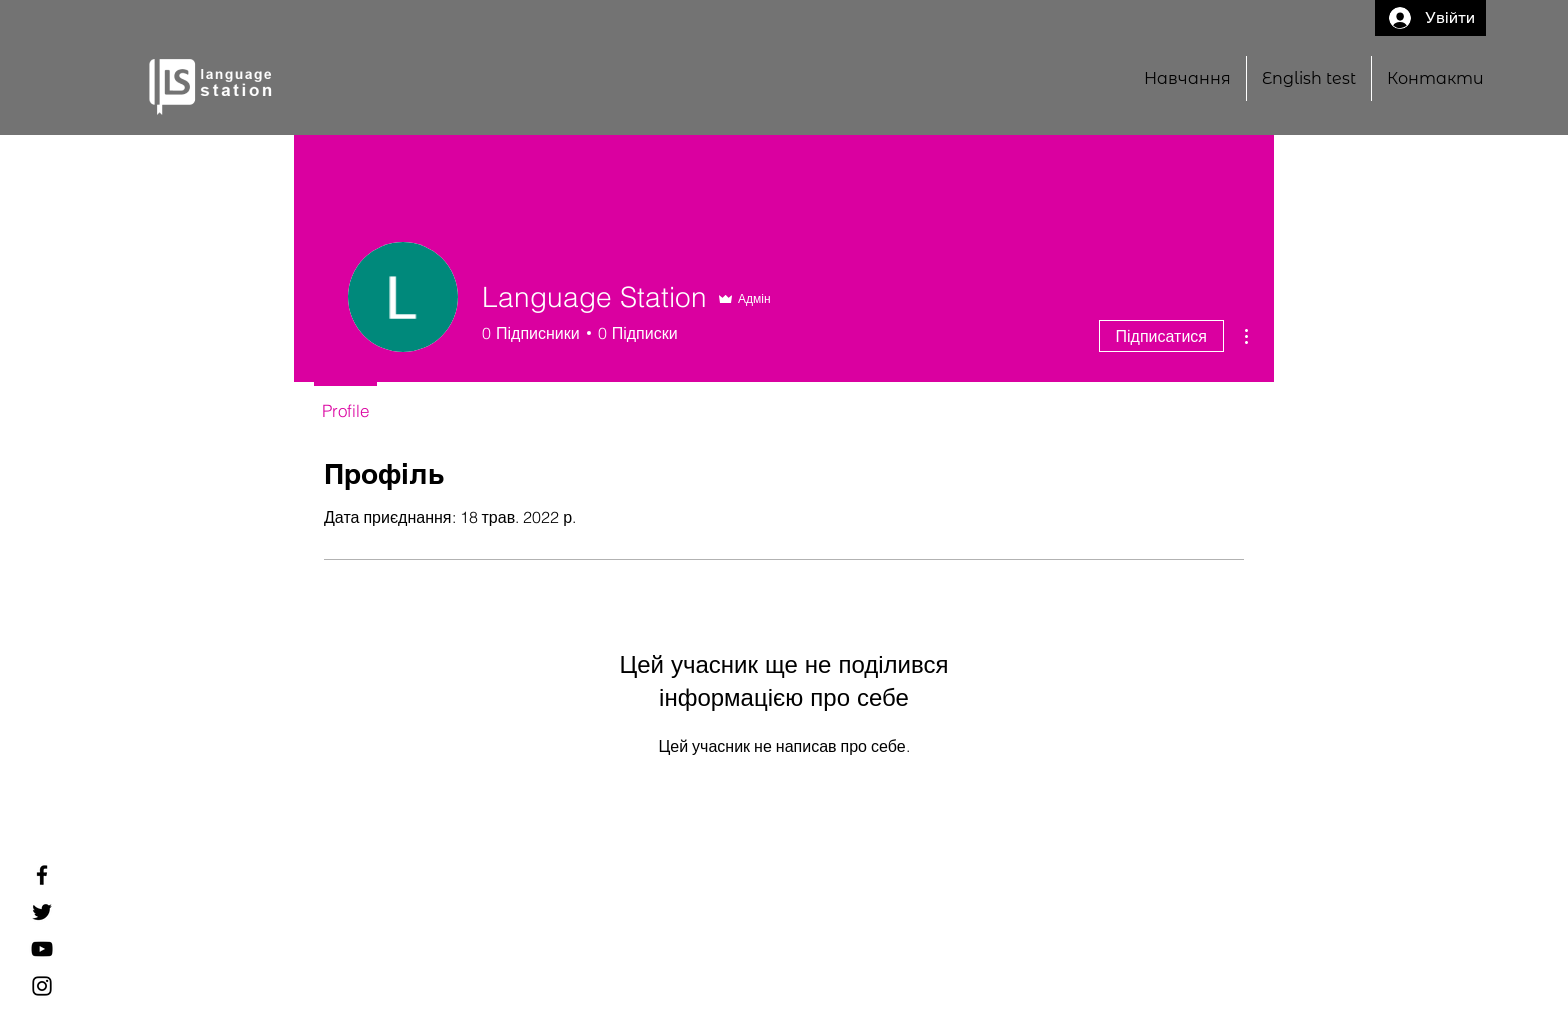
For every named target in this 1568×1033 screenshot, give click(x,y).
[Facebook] (42, 875)
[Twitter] (42, 912)
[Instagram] (42, 986)
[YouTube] (42, 949)
